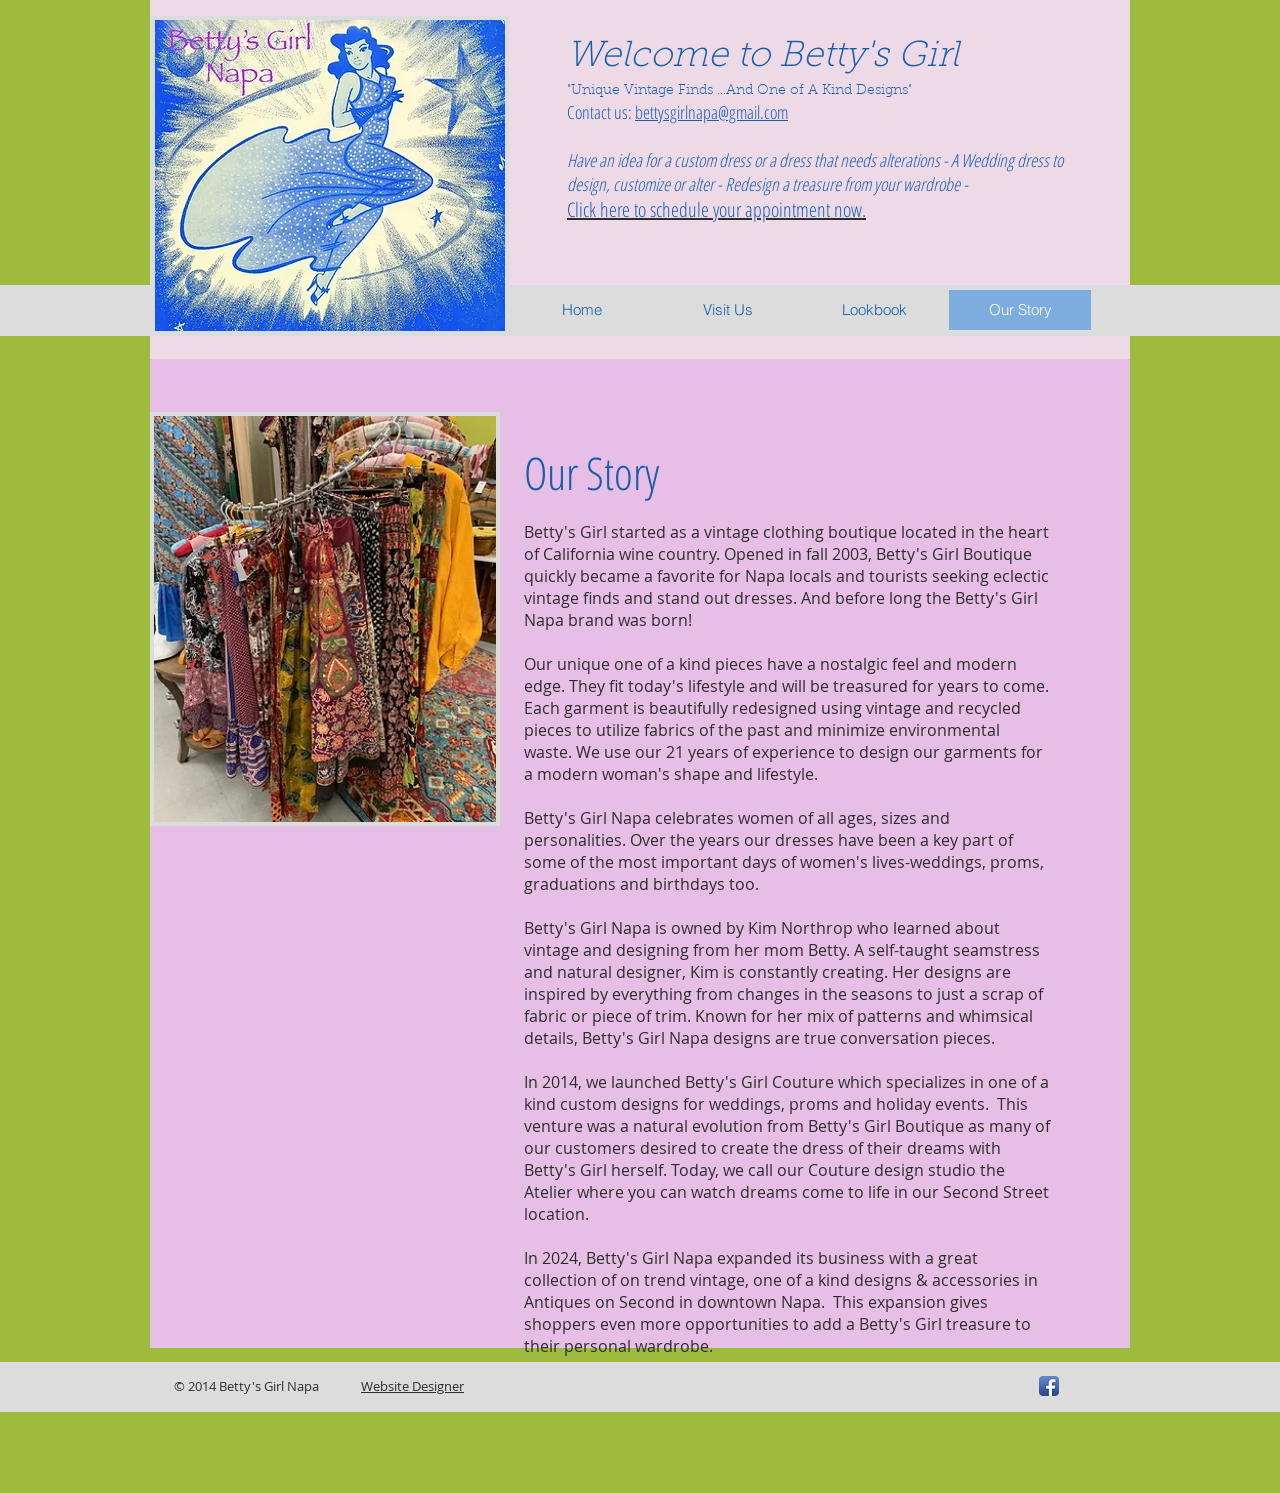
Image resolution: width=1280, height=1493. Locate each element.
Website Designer (412, 1386)
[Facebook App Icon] (1049, 1386)
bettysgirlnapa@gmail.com (711, 112)
